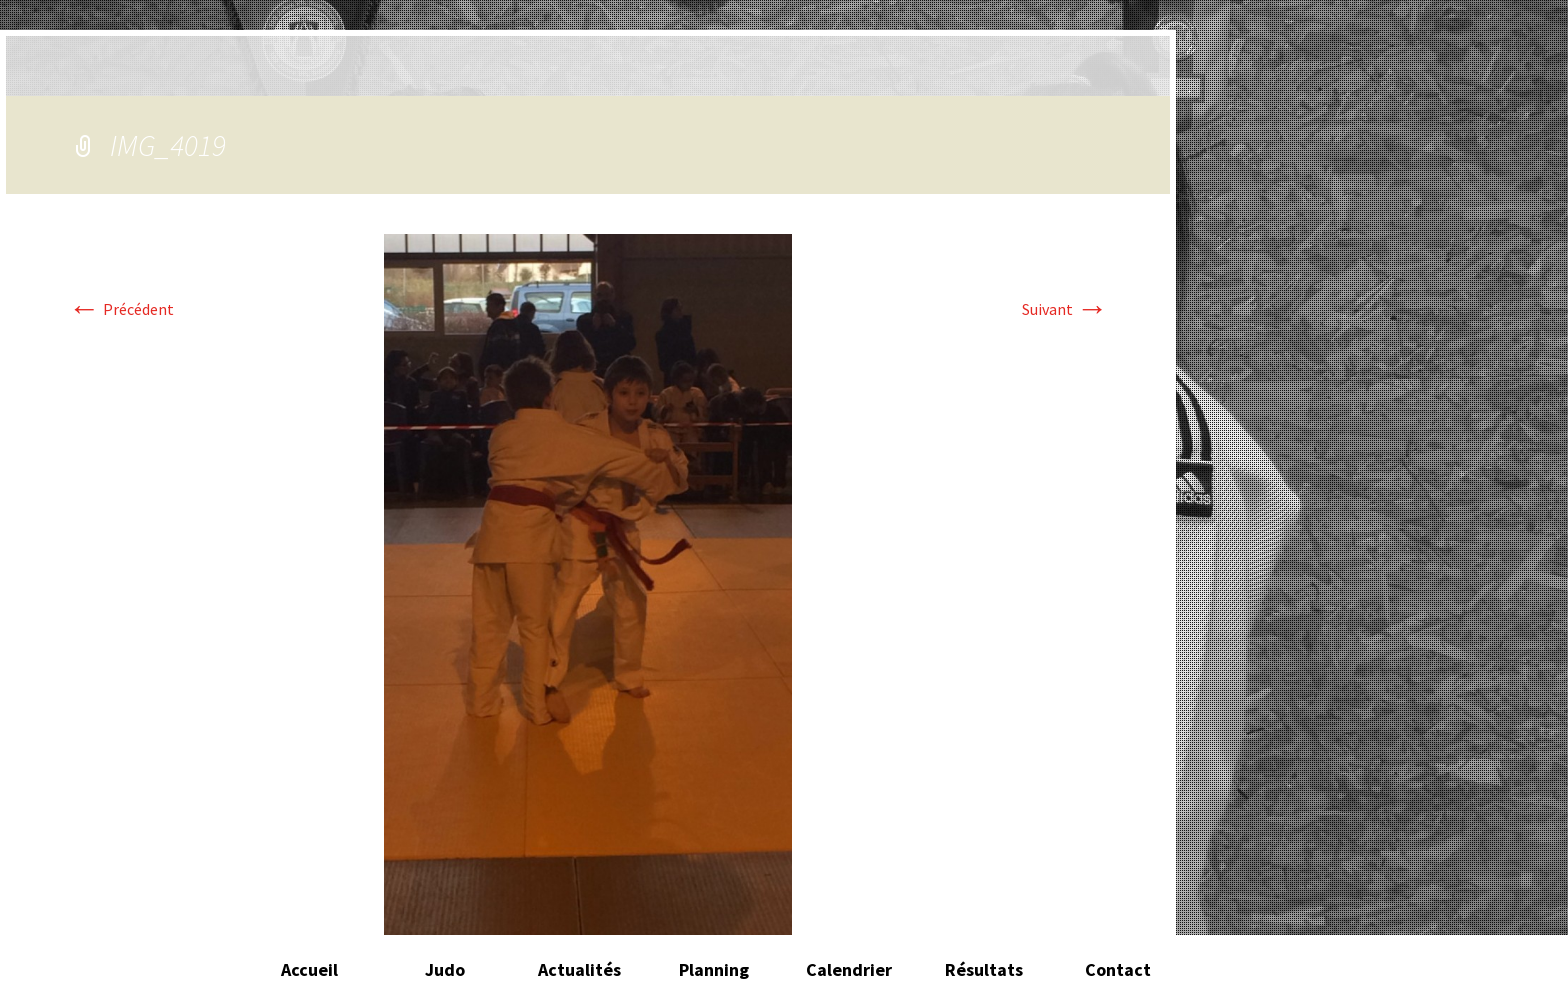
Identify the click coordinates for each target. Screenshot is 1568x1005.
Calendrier (849, 969)
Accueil (309, 969)
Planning (714, 969)
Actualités (579, 969)
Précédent (121, 309)
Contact (1118, 969)
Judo (445, 969)
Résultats (984, 969)
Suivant (1065, 309)
